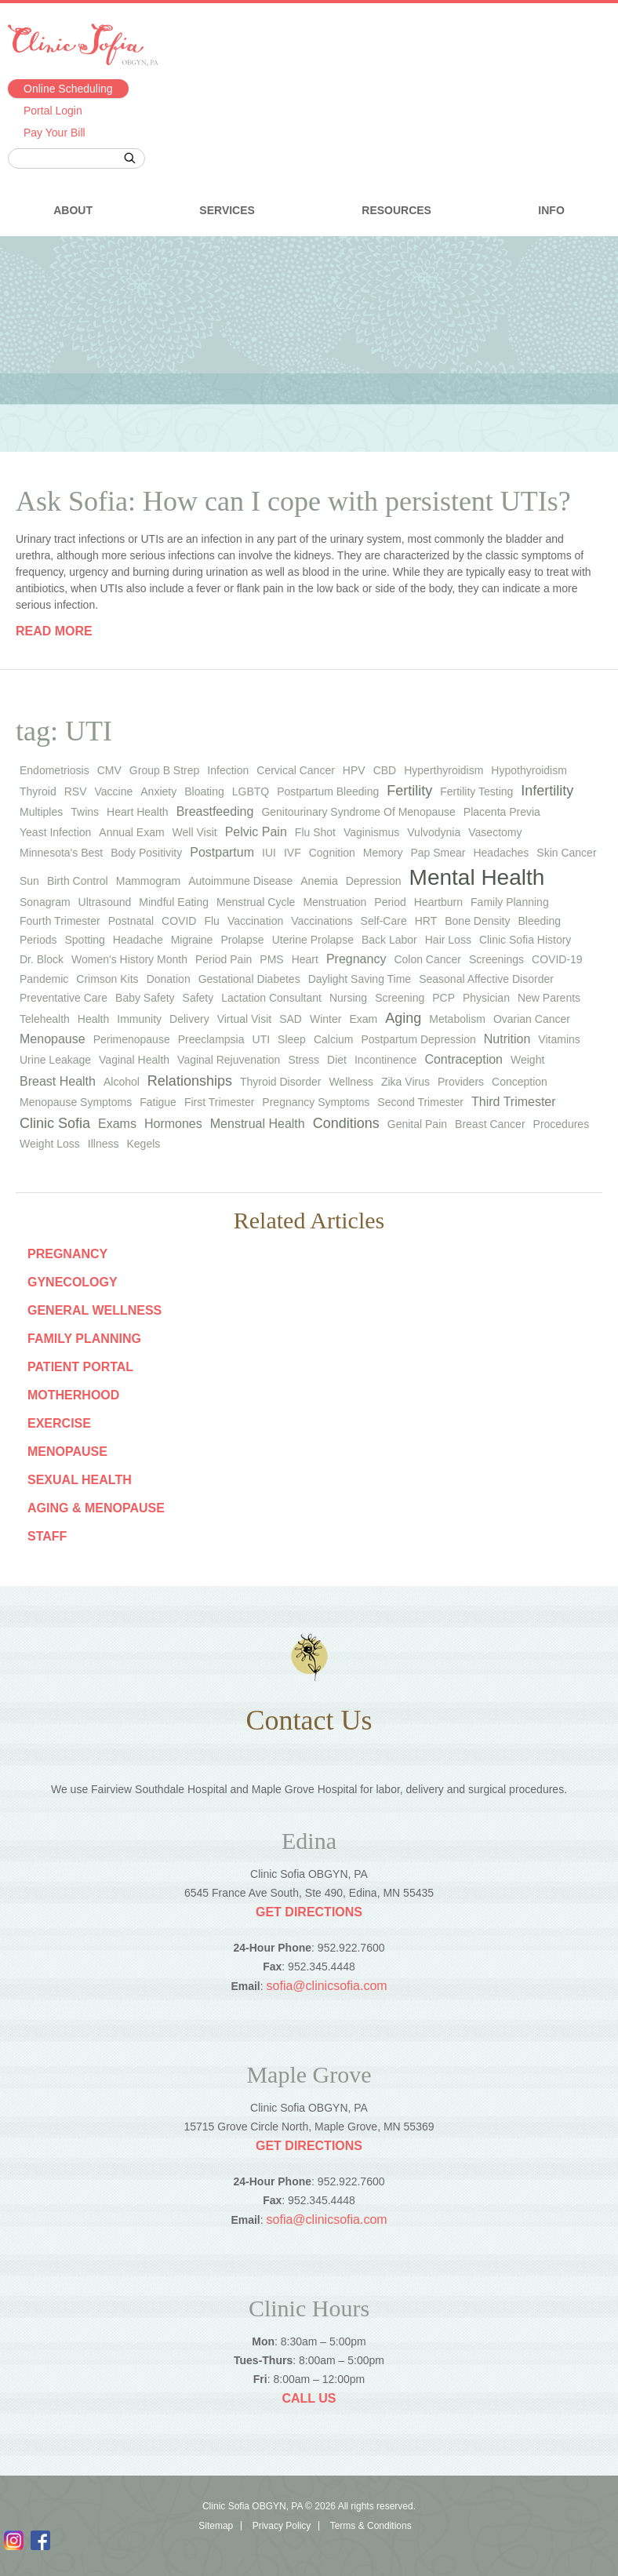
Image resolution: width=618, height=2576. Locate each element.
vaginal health (134, 1059)
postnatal (131, 921)
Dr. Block (42, 959)
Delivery (189, 1019)
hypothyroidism (528, 770)
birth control (77, 881)
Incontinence (385, 1059)
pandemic (44, 979)
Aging (403, 1018)
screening (399, 997)
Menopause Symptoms (76, 1102)
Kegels (143, 1143)
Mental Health (477, 877)
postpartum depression (418, 1039)
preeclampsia (211, 1039)
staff (47, 1536)
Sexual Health (79, 1479)
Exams (117, 1123)
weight (527, 1059)
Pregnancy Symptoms (315, 1102)
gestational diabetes (249, 979)
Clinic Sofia (55, 1123)
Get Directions (309, 1912)
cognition (332, 852)
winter (325, 1019)
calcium (334, 1039)
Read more (54, 631)
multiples (41, 812)
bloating (204, 791)
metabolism (457, 1019)
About (73, 210)
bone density (477, 921)
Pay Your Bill (54, 132)
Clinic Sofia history (525, 939)
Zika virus (405, 1081)
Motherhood (73, 1395)
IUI (269, 852)
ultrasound (105, 902)
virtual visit (244, 1019)
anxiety (158, 791)
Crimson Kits (107, 979)
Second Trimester (420, 1102)
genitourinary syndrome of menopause (358, 812)
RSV (75, 791)
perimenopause (131, 1039)
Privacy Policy (282, 2525)
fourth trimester (60, 921)
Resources (396, 210)
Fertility (409, 791)
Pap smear (437, 852)
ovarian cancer (531, 1019)
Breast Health (58, 1081)
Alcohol (122, 1081)
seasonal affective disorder (486, 979)
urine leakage (55, 1059)
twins (85, 812)
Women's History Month (129, 959)
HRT (426, 921)
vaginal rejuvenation (228, 1059)
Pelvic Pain (256, 832)
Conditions (346, 1123)
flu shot (315, 832)
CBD (385, 770)
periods (38, 939)
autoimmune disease (240, 881)
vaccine (113, 791)
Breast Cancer (490, 1124)
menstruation (334, 902)
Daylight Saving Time (360, 979)
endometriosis (54, 770)
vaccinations (321, 921)
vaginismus (371, 832)
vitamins (559, 1039)
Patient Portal (80, 1367)
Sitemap (215, 2525)
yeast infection (55, 832)
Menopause (52, 1039)
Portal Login (53, 110)
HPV (354, 770)
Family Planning (84, 1338)
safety (198, 997)
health (93, 1019)
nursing (348, 997)
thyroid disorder (280, 1081)
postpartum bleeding (328, 791)
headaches (501, 852)
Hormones (173, 1123)
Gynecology (72, 1282)
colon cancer (427, 959)
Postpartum (222, 852)
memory (383, 852)
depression (374, 881)
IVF (292, 852)
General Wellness (94, 1310)
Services (227, 210)
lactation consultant (271, 997)
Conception (519, 1081)
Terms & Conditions (371, 2525)
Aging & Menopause (96, 1508)
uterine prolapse (313, 939)
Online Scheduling (68, 88)
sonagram (45, 902)
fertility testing (476, 791)
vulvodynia (433, 832)
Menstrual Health (257, 1123)
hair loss (448, 939)
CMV (109, 770)
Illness (103, 1143)
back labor (389, 939)
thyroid (38, 791)
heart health (138, 812)
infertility (547, 791)
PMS (271, 959)
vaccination (255, 921)
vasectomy (495, 832)
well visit (195, 832)
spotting (84, 939)
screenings (496, 959)
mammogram (148, 881)
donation (169, 979)
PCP (443, 997)
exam (363, 1019)
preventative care (63, 997)
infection (228, 770)
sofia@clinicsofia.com (327, 1985)
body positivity (146, 852)
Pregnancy (67, 1254)
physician (486, 997)
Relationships (189, 1081)
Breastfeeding (215, 811)
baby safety (145, 997)
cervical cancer (295, 770)
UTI (262, 1039)
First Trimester (219, 1102)
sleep (292, 1039)
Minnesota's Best (61, 852)
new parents (549, 997)
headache (138, 939)
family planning (510, 902)
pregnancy (356, 959)
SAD (290, 1019)
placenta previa (502, 812)
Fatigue (158, 1102)
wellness (351, 1081)
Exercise (59, 1423)
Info (551, 210)
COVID (179, 921)
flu (211, 921)
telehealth (45, 1019)
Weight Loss (50, 1143)
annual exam (131, 832)
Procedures (561, 1124)
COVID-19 (557, 959)
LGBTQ (250, 791)
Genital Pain (417, 1124)
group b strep (164, 770)
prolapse (242, 939)
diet (337, 1059)
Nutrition (507, 1039)
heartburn (438, 902)
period (389, 902)
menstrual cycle (255, 902)
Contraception (463, 1059)
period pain (223, 959)
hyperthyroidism (443, 770)
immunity (139, 1019)
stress (303, 1059)
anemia (318, 881)
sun (29, 881)
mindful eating (174, 902)
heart (305, 959)
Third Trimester (513, 1101)
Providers (461, 1081)
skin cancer (566, 852)
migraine (192, 939)
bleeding (540, 921)
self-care (384, 921)
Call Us (309, 2398)
